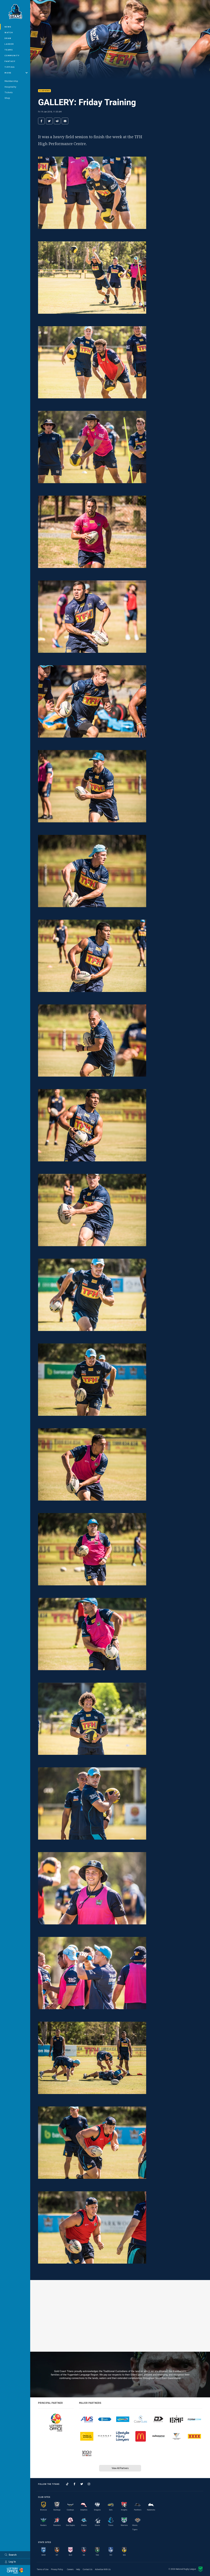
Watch (9, 32)
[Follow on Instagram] (89, 2484)
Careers (70, 2569)
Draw (8, 38)
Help (78, 2569)
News (8, 26)
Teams (9, 49)
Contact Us (87, 2569)
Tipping (10, 67)
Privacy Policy (57, 2569)
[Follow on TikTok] (67, 2484)
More (16, 72)
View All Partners (120, 2468)
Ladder (9, 44)
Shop (7, 97)
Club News (44, 91)
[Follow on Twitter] (81, 2484)
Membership (11, 81)
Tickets (9, 92)
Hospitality (10, 86)
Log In (10, 2561)
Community (12, 55)
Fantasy (10, 61)
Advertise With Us (103, 2569)
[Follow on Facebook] (74, 2484)
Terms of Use (42, 2569)
